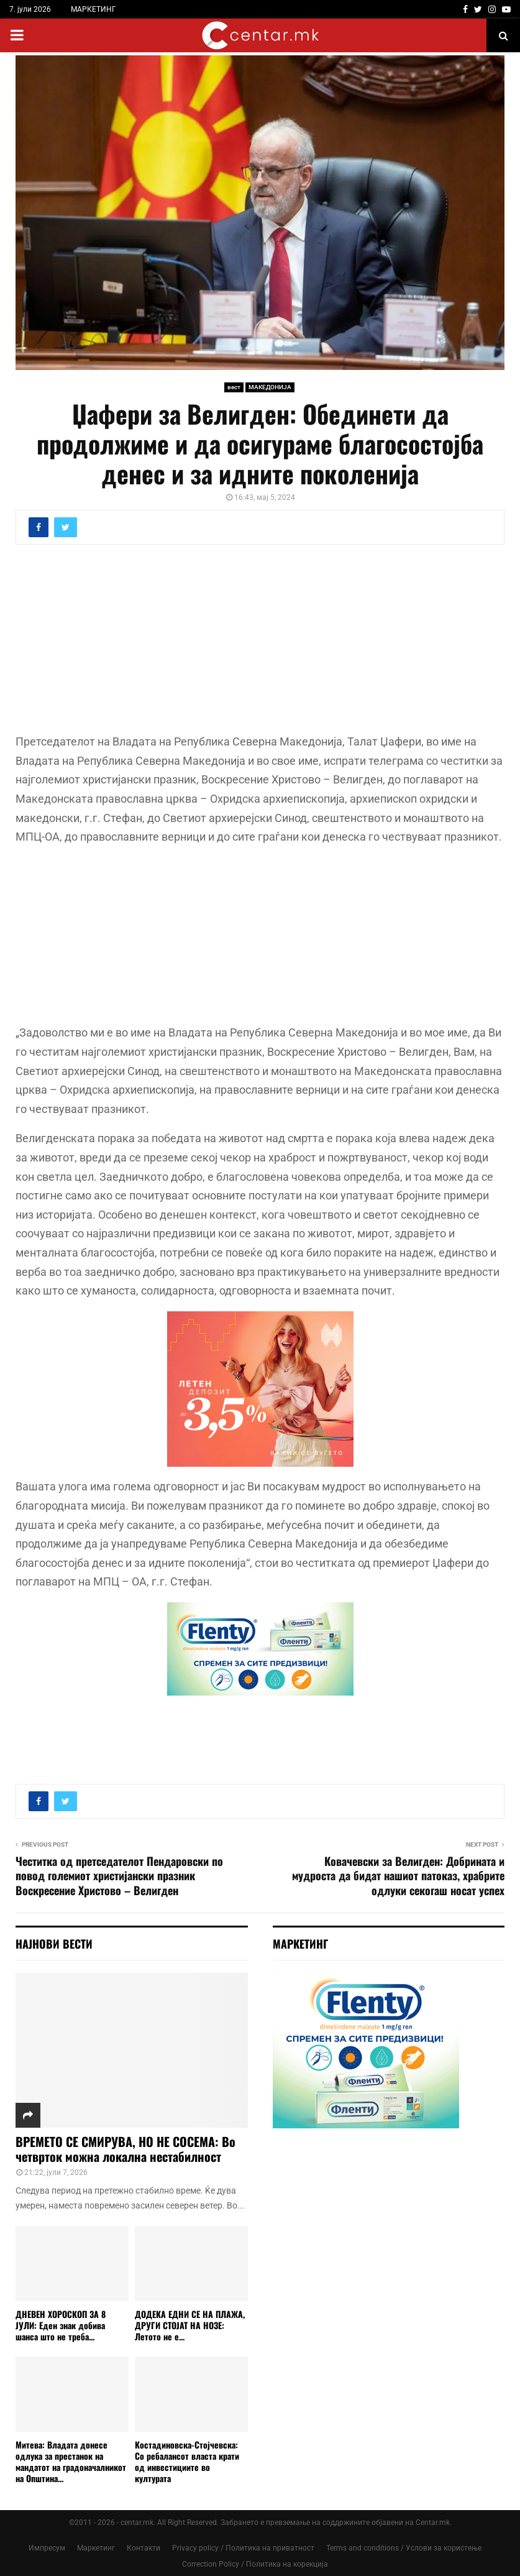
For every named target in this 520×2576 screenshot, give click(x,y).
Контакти (143, 2548)
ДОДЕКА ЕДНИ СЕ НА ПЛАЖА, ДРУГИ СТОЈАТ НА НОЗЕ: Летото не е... (190, 2325)
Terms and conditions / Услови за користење (403, 2548)
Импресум (47, 2548)
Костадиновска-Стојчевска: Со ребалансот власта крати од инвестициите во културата (187, 2461)
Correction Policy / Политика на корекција (255, 2564)
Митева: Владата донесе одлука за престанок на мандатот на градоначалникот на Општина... (71, 2461)
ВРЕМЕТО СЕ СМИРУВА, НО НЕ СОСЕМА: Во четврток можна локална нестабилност (125, 2149)
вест (233, 387)
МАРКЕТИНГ (93, 9)
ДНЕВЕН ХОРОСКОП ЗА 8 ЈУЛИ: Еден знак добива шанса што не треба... (61, 2325)
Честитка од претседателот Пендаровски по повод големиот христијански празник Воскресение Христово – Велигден (119, 1876)
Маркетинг (96, 2548)
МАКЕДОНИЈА (270, 387)
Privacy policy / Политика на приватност (243, 2548)
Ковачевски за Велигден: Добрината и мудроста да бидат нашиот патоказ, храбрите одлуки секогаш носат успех (398, 1876)
